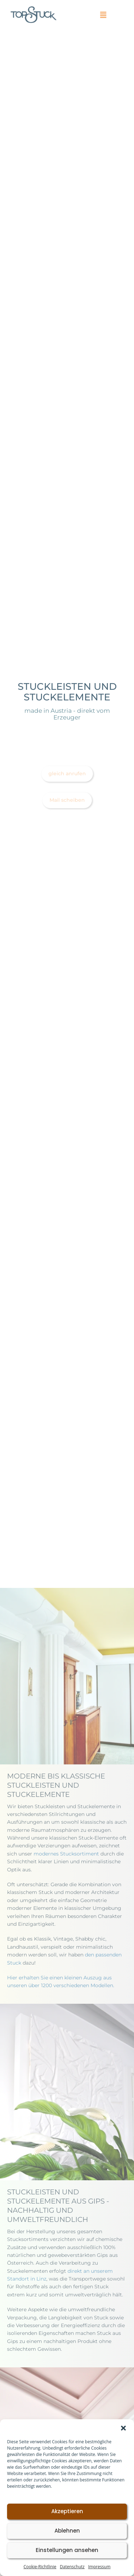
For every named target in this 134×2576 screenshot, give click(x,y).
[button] (123, 2428)
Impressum (99, 2567)
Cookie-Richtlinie (39, 2567)
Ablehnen (67, 2530)
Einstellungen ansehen (67, 2550)
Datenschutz (72, 2567)
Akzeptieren (67, 2511)
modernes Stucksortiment (66, 1854)
